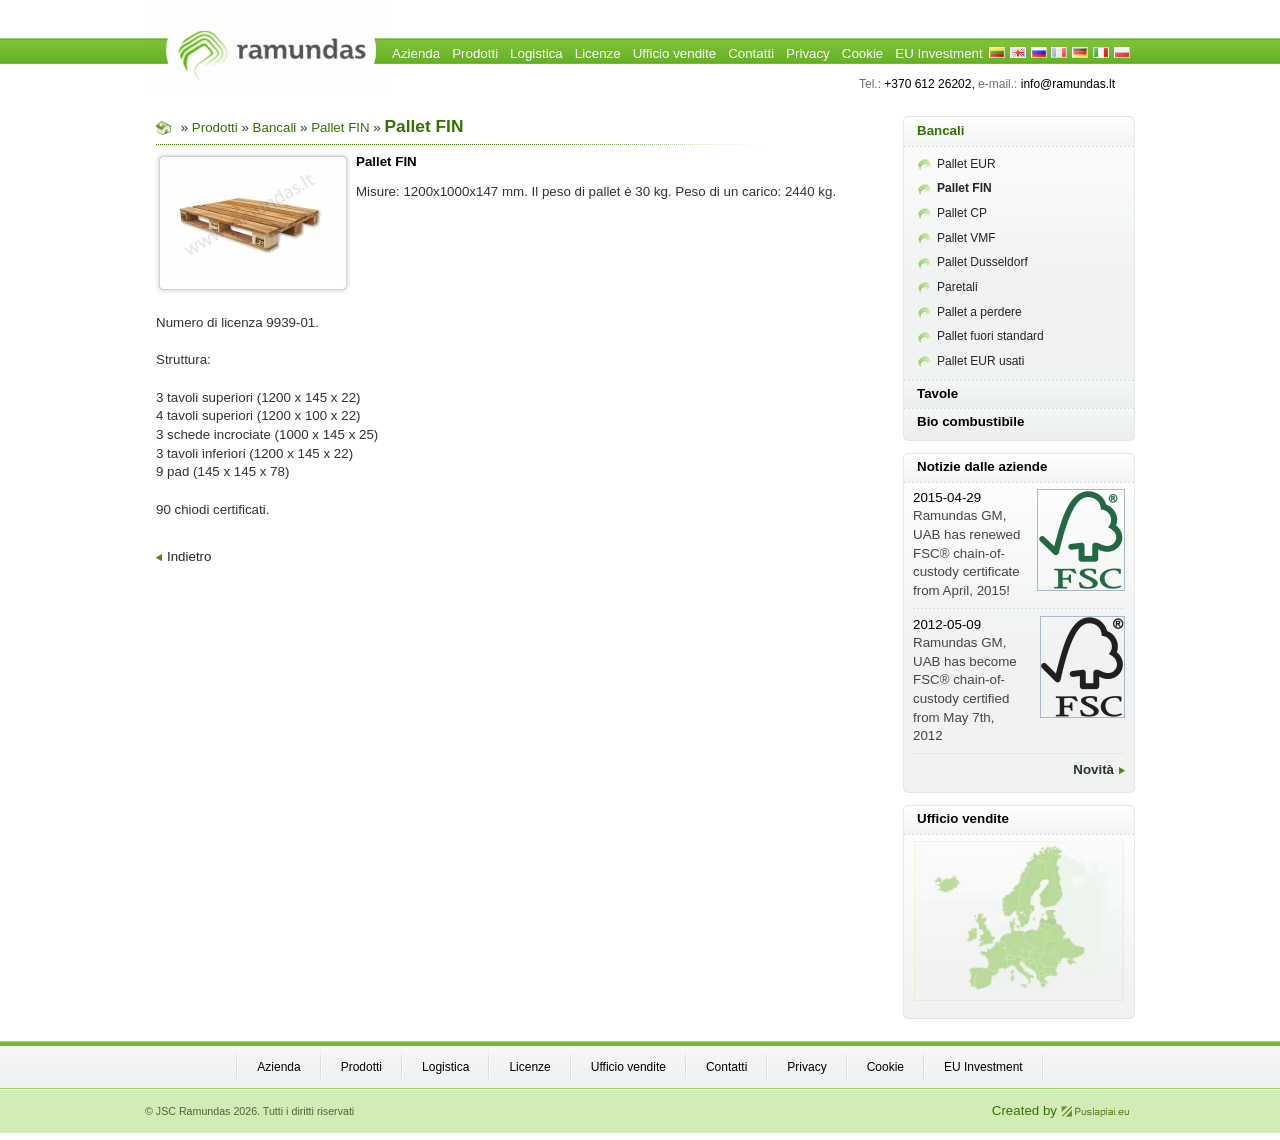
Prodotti (475, 53)
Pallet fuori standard (981, 336)
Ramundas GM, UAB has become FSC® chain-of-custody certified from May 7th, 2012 (965, 680)
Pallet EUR (957, 164)
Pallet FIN (342, 127)
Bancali (275, 127)
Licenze (598, 53)
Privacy (808, 53)
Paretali (948, 287)
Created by (1061, 1110)
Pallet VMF (957, 238)
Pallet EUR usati (971, 361)
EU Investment (938, 53)
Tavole (937, 393)
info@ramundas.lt (1068, 84)
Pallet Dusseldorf (973, 262)
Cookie (863, 53)
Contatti (751, 53)
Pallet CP (952, 213)
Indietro (183, 556)
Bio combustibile (970, 421)
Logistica (536, 53)
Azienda (416, 53)
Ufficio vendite (674, 53)
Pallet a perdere (970, 312)
